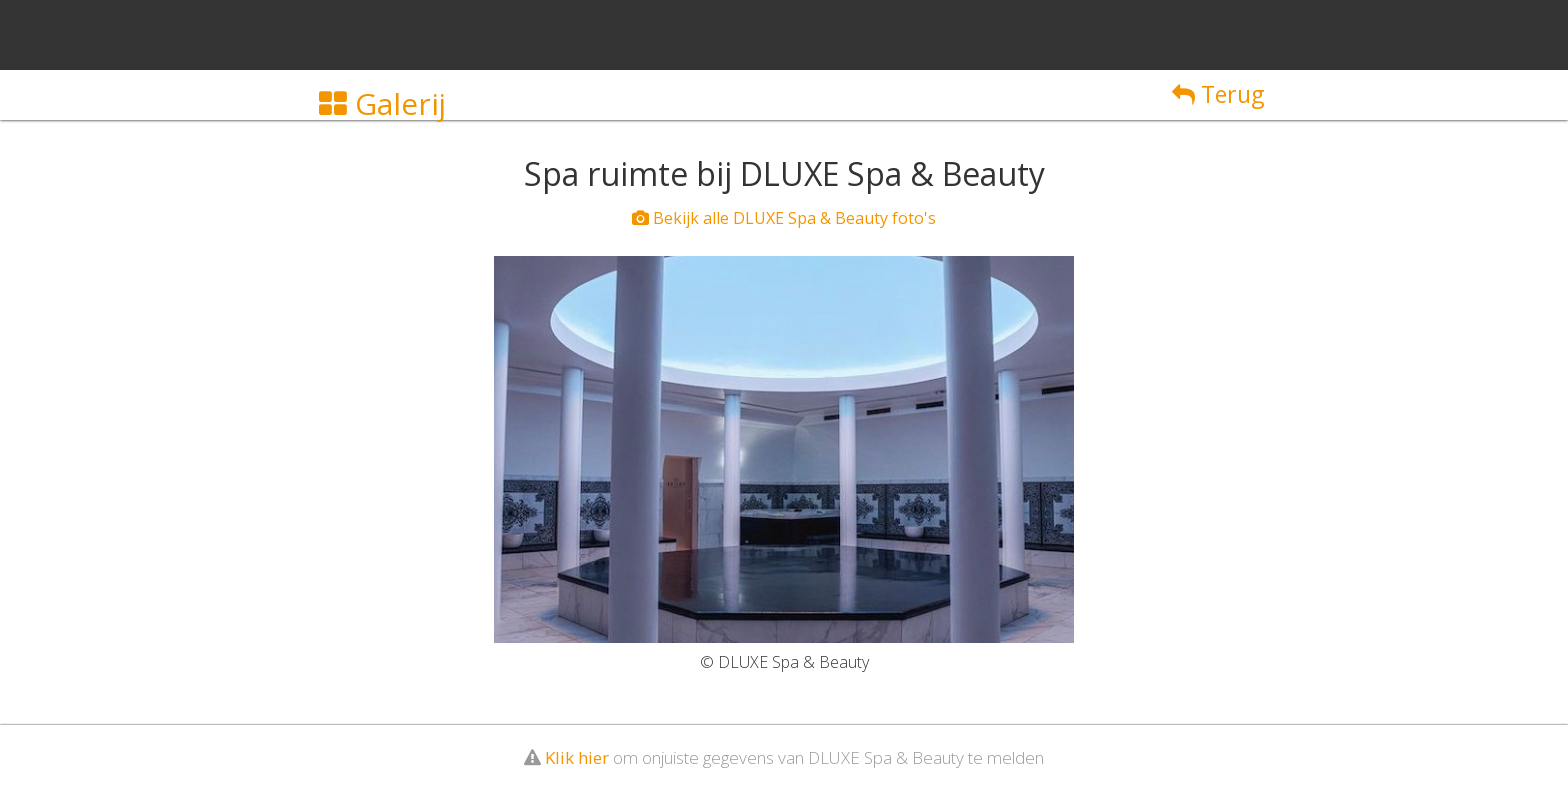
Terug (1218, 94)
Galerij (382, 103)
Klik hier (577, 757)
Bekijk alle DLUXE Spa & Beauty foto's (784, 218)
